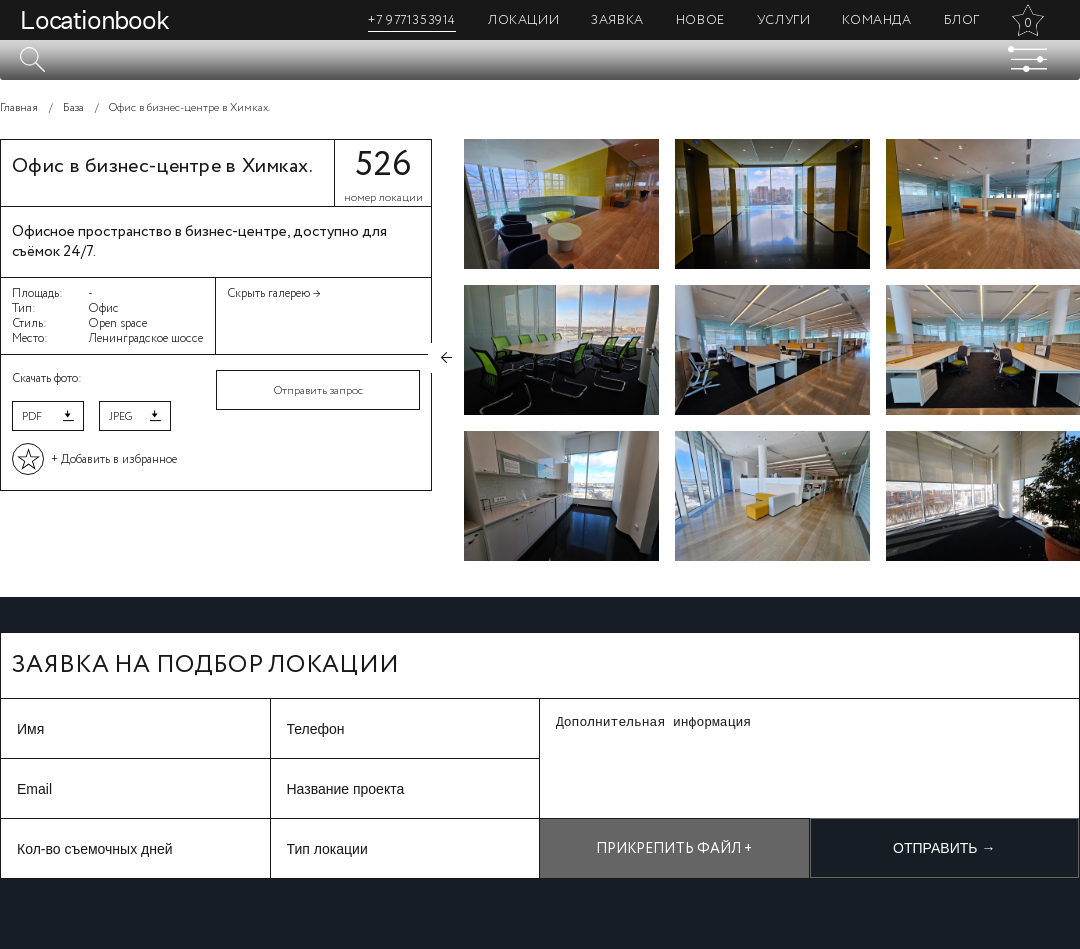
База (73, 108)
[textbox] (540, 60)
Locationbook (94, 20)
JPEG (120, 417)
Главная (19, 108)
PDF (32, 417)
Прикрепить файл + (674, 849)
